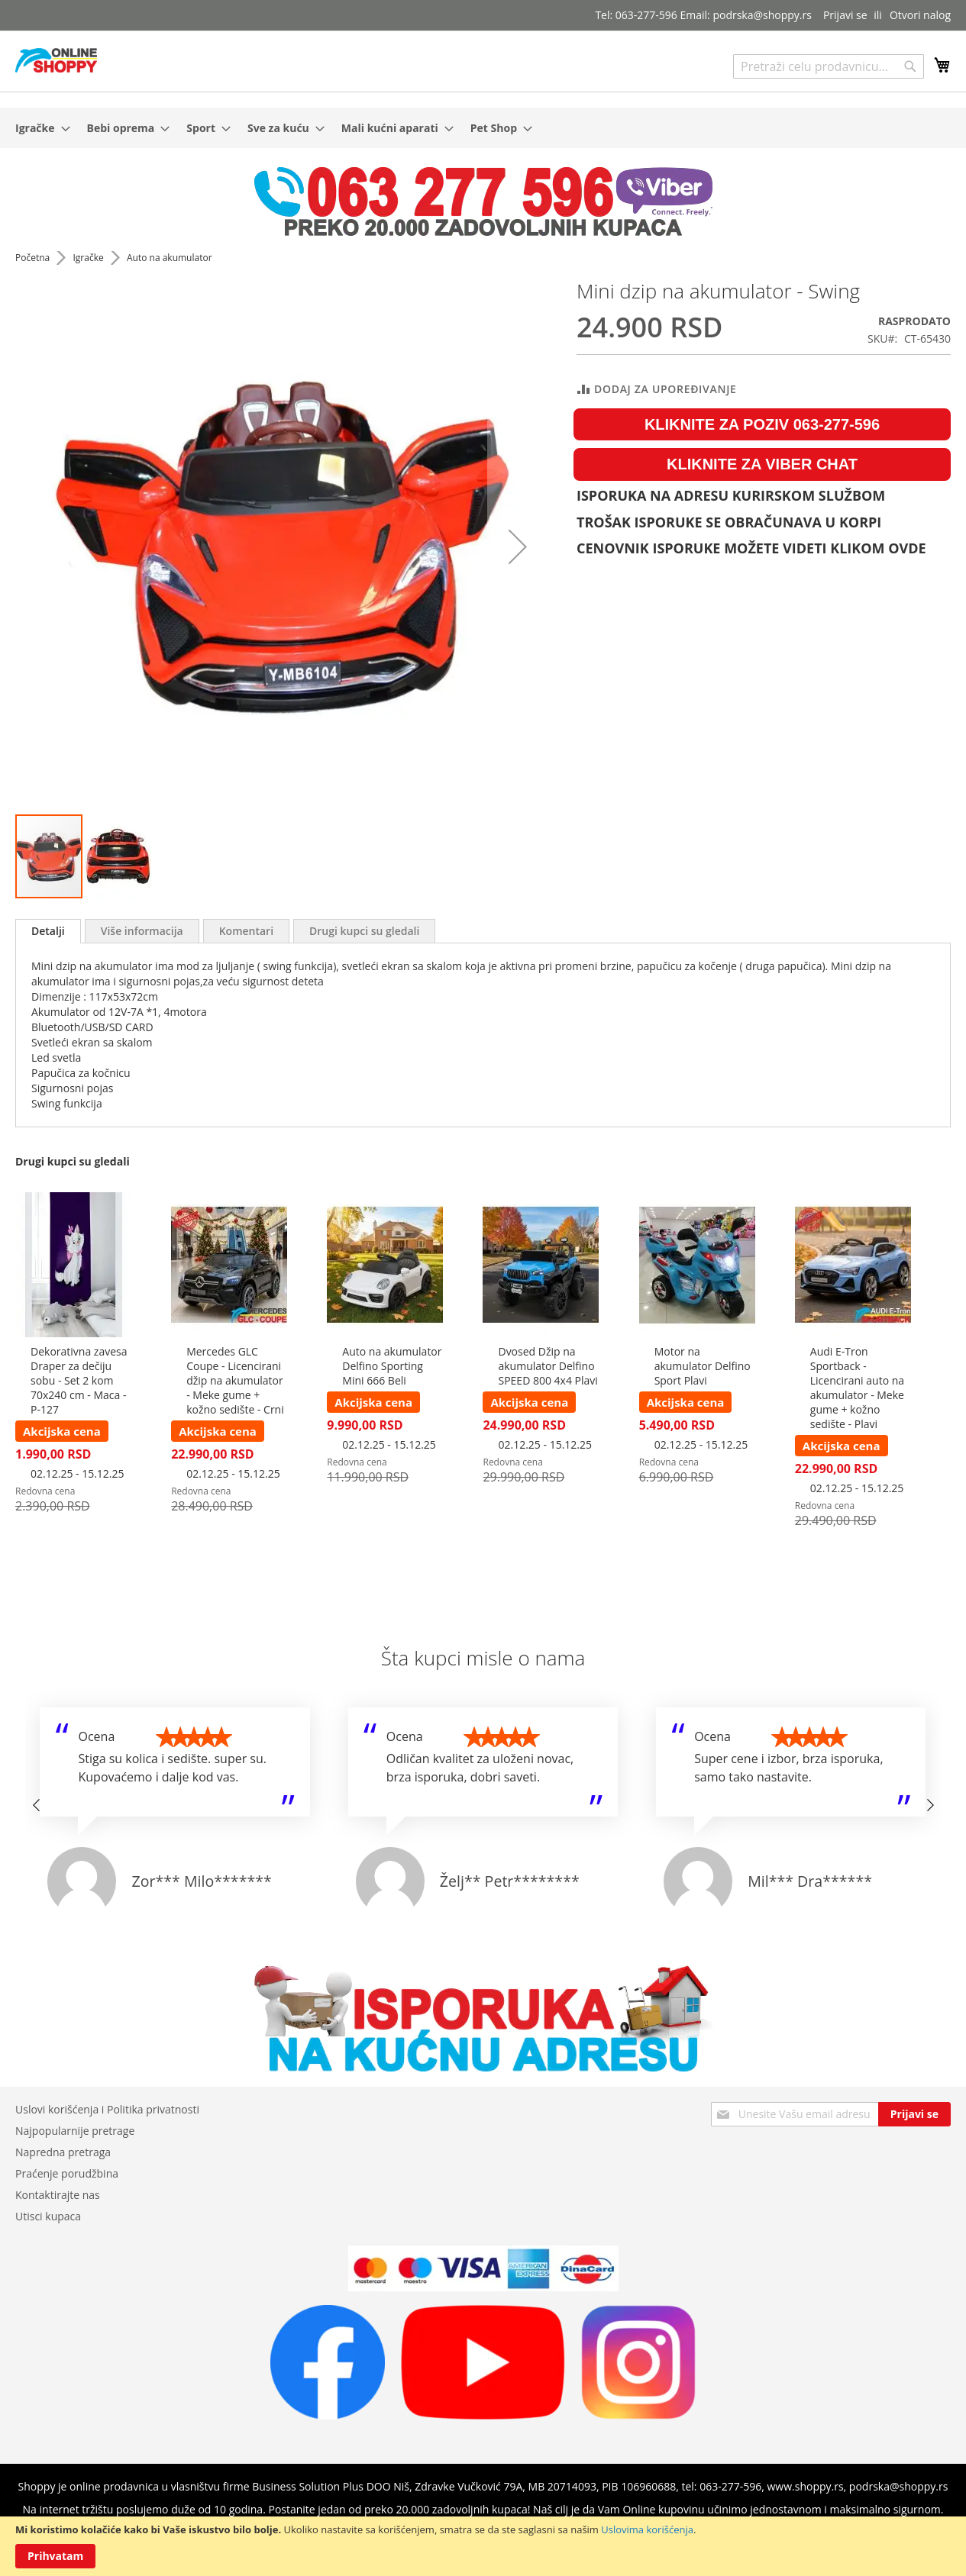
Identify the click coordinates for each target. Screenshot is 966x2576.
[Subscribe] (914, 2114)
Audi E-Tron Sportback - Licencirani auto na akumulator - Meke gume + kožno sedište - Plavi (857, 1387)
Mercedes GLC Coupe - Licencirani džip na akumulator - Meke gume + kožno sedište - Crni (235, 1380)
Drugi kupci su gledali (364, 931)
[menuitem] (38, 128)
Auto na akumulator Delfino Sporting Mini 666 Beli (391, 1366)
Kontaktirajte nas (57, 2195)
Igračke (89, 257)
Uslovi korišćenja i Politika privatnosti (107, 2109)
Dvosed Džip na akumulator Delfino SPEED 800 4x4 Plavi (547, 1366)
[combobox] (828, 66)
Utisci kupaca (48, 2216)
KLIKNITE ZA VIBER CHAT (762, 464)
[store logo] (56, 60)
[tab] (48, 931)
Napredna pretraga (63, 2152)
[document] (483, 2546)
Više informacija (142, 931)
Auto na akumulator (169, 257)
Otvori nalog (920, 15)
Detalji (48, 931)
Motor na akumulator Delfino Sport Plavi (702, 1366)
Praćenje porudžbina (66, 2173)
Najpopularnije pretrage (74, 2130)
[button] (517, 546)
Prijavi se (845, 15)
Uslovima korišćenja (647, 2529)
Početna (33, 257)
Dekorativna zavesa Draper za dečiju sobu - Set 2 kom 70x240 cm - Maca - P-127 (79, 1380)
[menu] (483, 128)
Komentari (246, 931)
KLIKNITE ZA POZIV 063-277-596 (762, 424)
